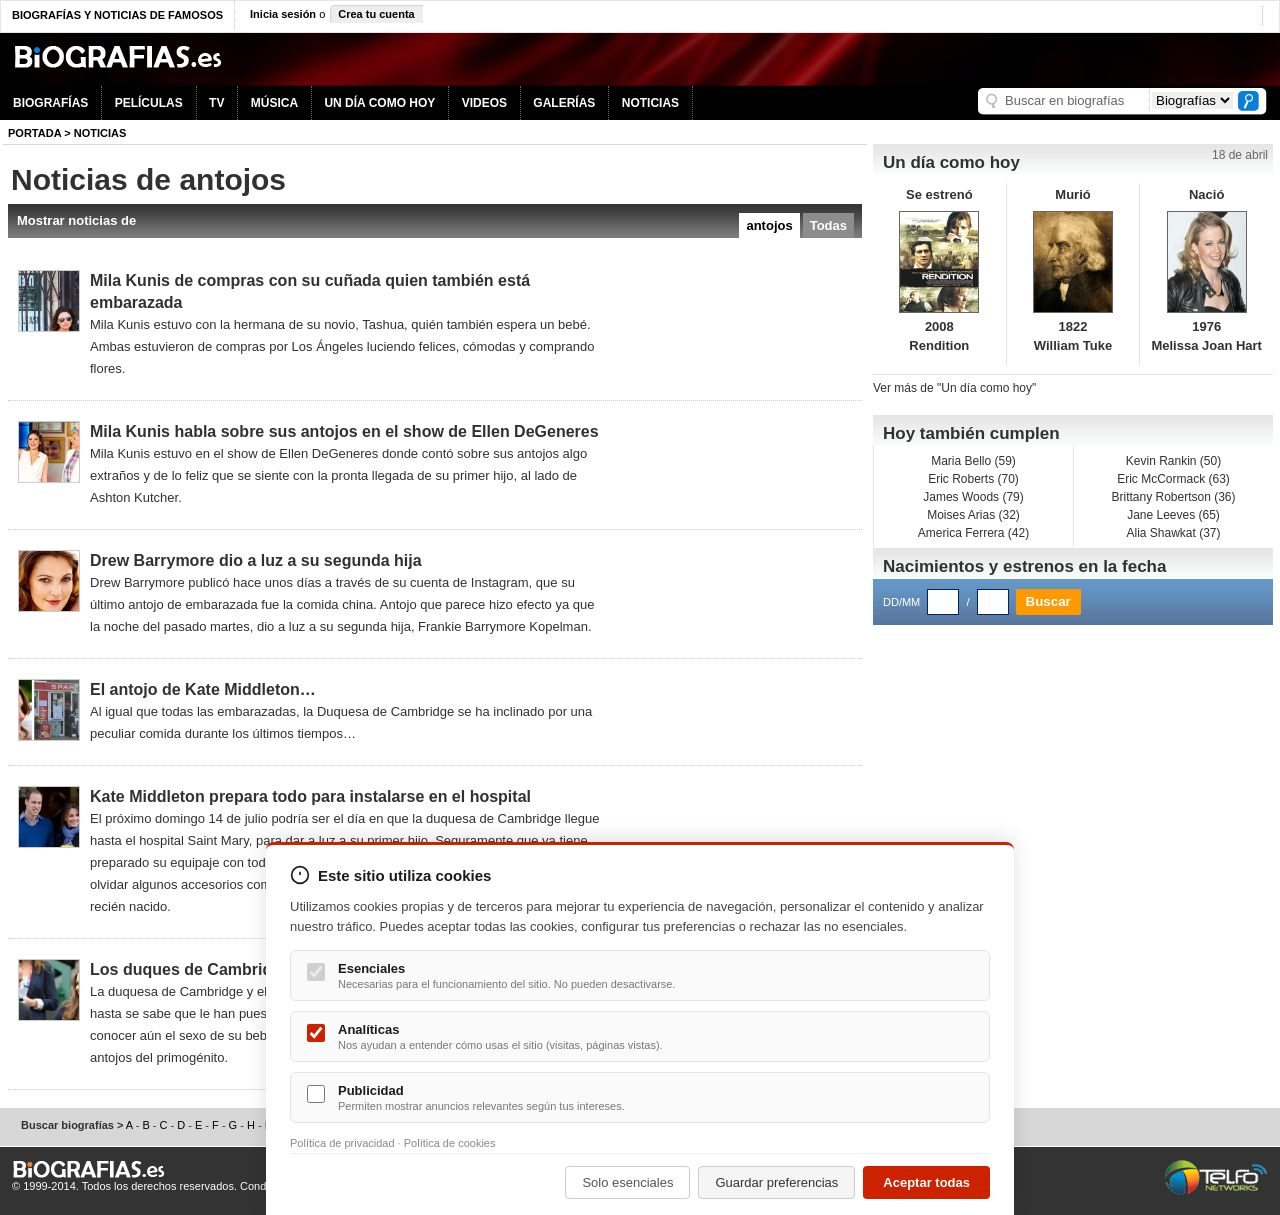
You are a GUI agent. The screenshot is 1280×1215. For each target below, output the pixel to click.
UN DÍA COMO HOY (379, 103)
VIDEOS (484, 103)
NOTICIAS (650, 103)
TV (216, 103)
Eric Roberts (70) (973, 479)
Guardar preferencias (776, 1182)
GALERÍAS (564, 103)
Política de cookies (450, 1143)
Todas (828, 225)
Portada (34, 133)
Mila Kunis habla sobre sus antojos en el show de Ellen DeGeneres (344, 431)
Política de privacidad (342, 1143)
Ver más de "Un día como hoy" (954, 388)
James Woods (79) (973, 497)
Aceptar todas (926, 1182)
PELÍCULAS (149, 103)
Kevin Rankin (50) (1173, 461)
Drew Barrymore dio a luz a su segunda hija (256, 560)
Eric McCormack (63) (1173, 479)
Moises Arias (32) (973, 515)
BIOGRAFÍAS (50, 103)
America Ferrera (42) (973, 533)
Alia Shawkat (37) (1173, 533)
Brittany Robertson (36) (1173, 497)
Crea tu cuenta (376, 14)
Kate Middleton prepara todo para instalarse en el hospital (310, 796)
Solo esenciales (627, 1182)
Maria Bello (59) (973, 461)
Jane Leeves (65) (1173, 515)
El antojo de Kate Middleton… (203, 689)
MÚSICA (274, 103)
